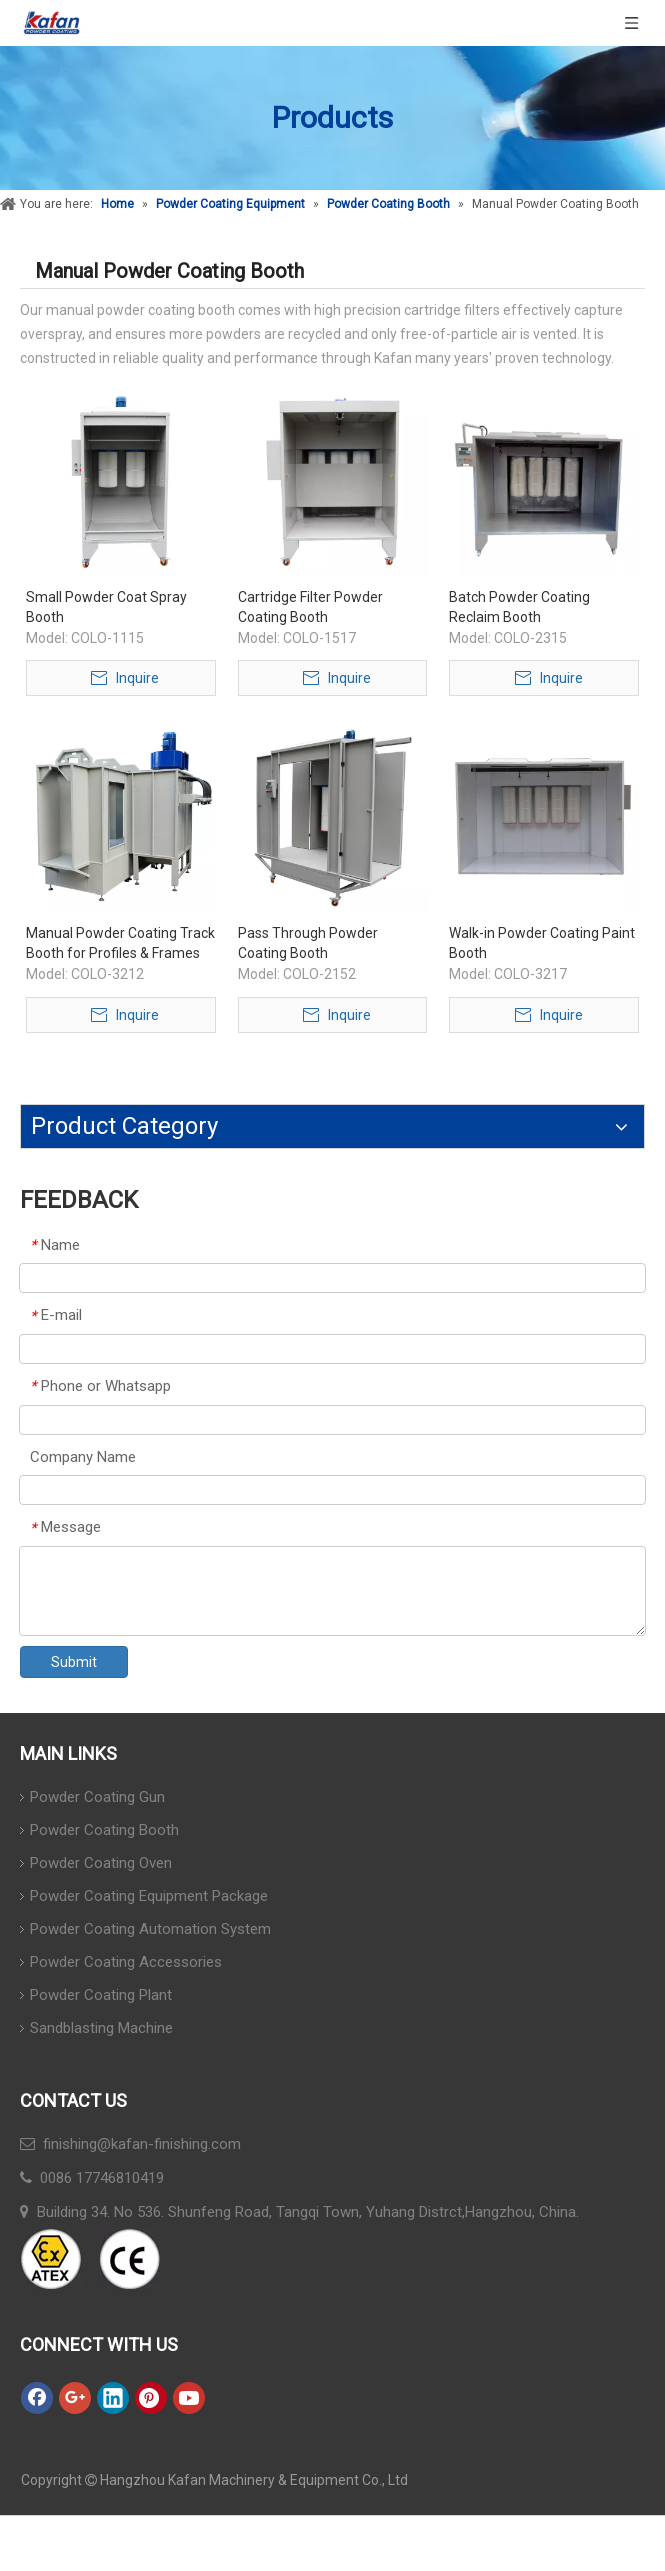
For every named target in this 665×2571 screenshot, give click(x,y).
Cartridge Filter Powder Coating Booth (310, 607)
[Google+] (75, 2398)
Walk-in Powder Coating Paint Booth (542, 943)
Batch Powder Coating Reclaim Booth (519, 607)
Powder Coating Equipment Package (149, 1896)
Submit (74, 1662)
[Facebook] (37, 2398)
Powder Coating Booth (104, 1830)
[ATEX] (90, 2259)
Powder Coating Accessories (126, 1962)
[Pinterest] (151, 2398)
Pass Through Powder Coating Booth (308, 943)
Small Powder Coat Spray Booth (106, 607)
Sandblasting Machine (101, 2028)
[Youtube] (189, 2398)
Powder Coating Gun (97, 1797)
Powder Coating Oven (101, 1863)
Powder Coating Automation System (150, 1929)
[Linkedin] (113, 2398)
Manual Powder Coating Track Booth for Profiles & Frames (120, 943)
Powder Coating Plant (101, 1995)
